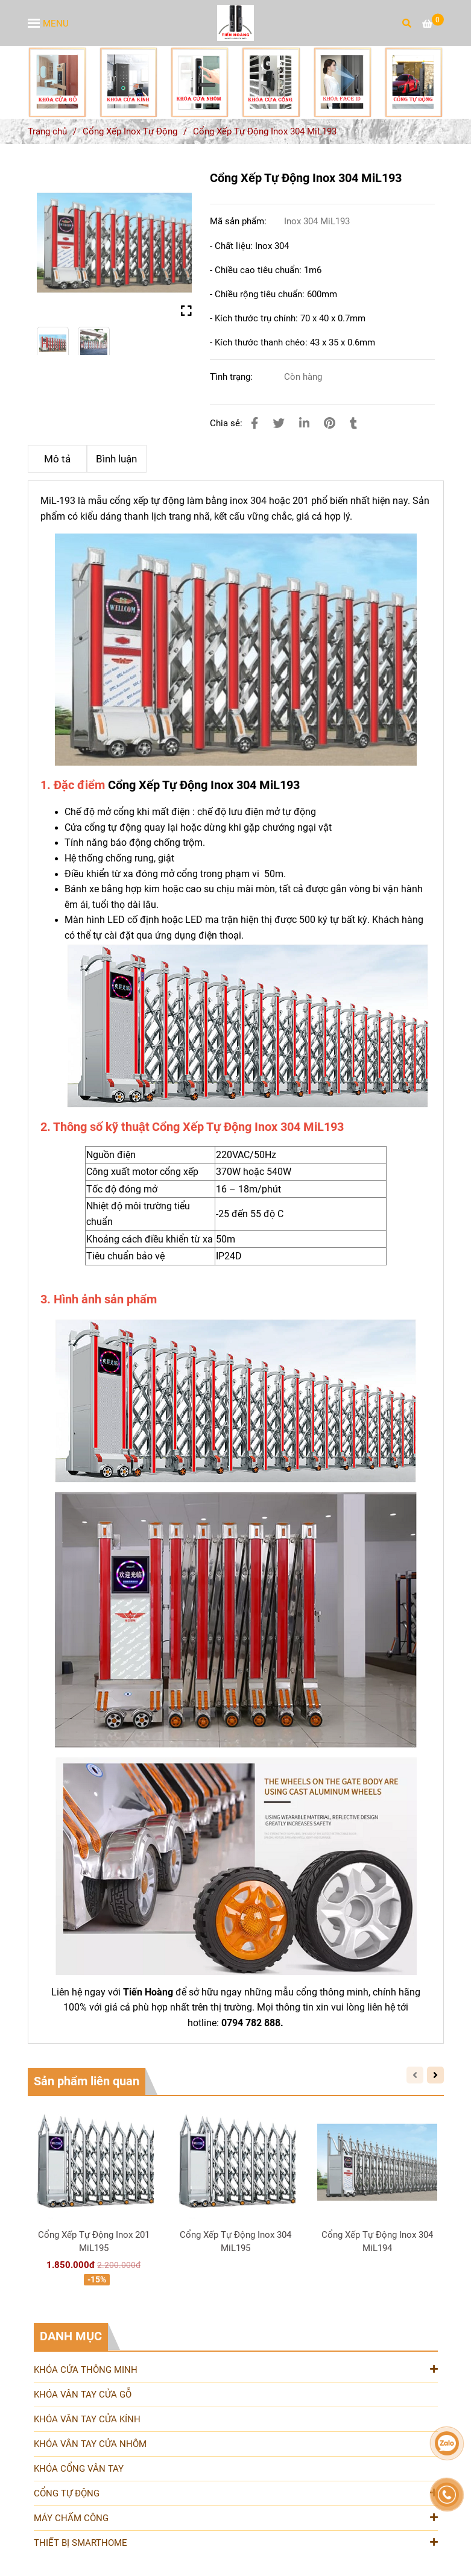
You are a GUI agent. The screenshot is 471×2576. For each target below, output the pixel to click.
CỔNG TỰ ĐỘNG (236, 2492)
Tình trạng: (232, 376)
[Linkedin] (304, 423)
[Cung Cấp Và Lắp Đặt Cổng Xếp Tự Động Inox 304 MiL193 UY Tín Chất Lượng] (433, 24)
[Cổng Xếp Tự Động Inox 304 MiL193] (235, 23)
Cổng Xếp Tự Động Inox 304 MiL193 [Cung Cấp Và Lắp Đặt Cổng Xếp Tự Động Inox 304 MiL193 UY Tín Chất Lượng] (204, 785)
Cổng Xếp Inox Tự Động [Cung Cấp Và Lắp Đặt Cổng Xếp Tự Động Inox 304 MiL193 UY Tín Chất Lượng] (130, 131)
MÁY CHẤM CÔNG (236, 2517)
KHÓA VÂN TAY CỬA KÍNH (87, 2419)
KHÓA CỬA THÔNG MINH (236, 2368)
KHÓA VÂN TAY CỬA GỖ (82, 2394)
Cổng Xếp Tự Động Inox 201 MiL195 (94, 2241)
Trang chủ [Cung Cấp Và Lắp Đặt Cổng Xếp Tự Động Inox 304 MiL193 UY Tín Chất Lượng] (47, 131)
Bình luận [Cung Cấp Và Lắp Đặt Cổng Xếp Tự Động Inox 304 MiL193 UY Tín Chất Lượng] (116, 459)
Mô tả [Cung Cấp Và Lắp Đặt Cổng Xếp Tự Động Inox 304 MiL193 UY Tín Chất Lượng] (57, 459)
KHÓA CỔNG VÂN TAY (79, 2468)
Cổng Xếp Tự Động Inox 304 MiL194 (377, 2241)
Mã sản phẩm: (239, 221)
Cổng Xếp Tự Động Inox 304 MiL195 (235, 2241)
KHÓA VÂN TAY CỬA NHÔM (90, 2444)
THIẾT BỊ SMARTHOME (236, 2541)
